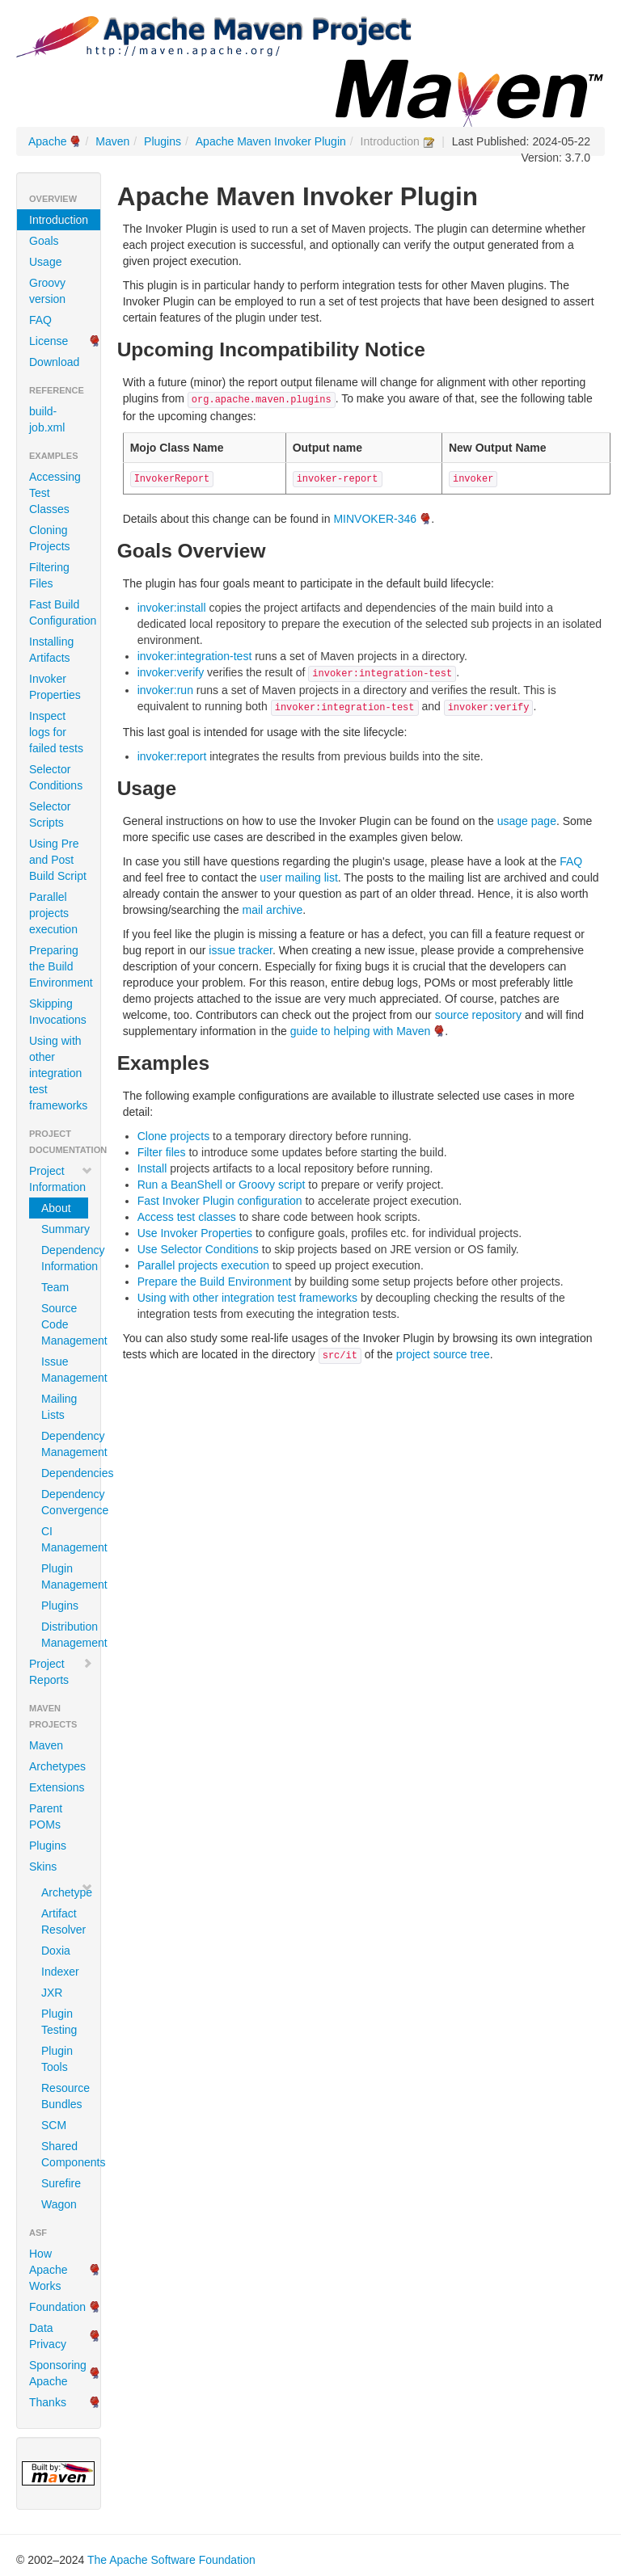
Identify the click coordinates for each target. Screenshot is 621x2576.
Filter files (161, 1152)
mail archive (273, 909)
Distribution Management (64, 1634)
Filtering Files (49, 575)
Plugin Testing (59, 2021)
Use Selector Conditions (198, 1249)
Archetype (64, 1892)
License (48, 341)
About (56, 1208)
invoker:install (171, 607)
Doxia (55, 1950)
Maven (112, 141)
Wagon (59, 2204)
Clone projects (173, 1136)
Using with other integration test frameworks (58, 1073)
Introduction (58, 219)
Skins (43, 1866)
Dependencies (64, 1473)
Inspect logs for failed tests (56, 732)
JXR (51, 1992)
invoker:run (165, 690)
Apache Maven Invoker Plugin (271, 141)
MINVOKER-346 (374, 518)
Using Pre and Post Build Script (58, 859)
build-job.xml (47, 419)
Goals (44, 240)
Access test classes (186, 1216)
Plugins (162, 141)
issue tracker (240, 950)
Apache (47, 141)
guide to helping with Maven (360, 1031)
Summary (64, 1229)
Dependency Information (64, 1258)
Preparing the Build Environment (61, 966)
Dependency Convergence (64, 1502)
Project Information (61, 1178)
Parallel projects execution (53, 913)
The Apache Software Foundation (171, 2559)
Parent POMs (45, 1816)
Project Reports (61, 1671)
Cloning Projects (49, 538)
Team (55, 1287)
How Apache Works (48, 2269)
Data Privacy (47, 2336)
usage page (526, 820)
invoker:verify (170, 672)
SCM (53, 2125)
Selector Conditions (55, 777)
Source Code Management (64, 1324)
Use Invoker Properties (194, 1233)
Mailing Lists (59, 1406)
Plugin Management (64, 1576)
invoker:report (172, 756)
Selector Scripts (49, 814)
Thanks (47, 2402)
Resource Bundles (64, 2096)
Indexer (60, 1971)
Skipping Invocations (58, 1011)
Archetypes (57, 1766)
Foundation (57, 2306)
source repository (478, 1014)
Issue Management (64, 1369)
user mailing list (298, 877)
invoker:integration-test (194, 656)
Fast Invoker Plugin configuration (219, 1200)
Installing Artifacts (51, 649)
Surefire (61, 2183)
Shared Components (64, 2154)
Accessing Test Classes (55, 493)
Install (152, 1168)
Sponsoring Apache (58, 2373)
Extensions (56, 1787)
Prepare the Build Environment (214, 1281)
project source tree (443, 1354)
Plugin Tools (57, 2058)
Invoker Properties (55, 686)
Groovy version (47, 290)
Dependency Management (64, 1443)
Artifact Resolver (63, 1921)
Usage (45, 261)
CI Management (64, 1539)
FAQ (40, 320)
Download (54, 362)
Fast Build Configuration (62, 612)
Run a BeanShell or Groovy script (221, 1184)
